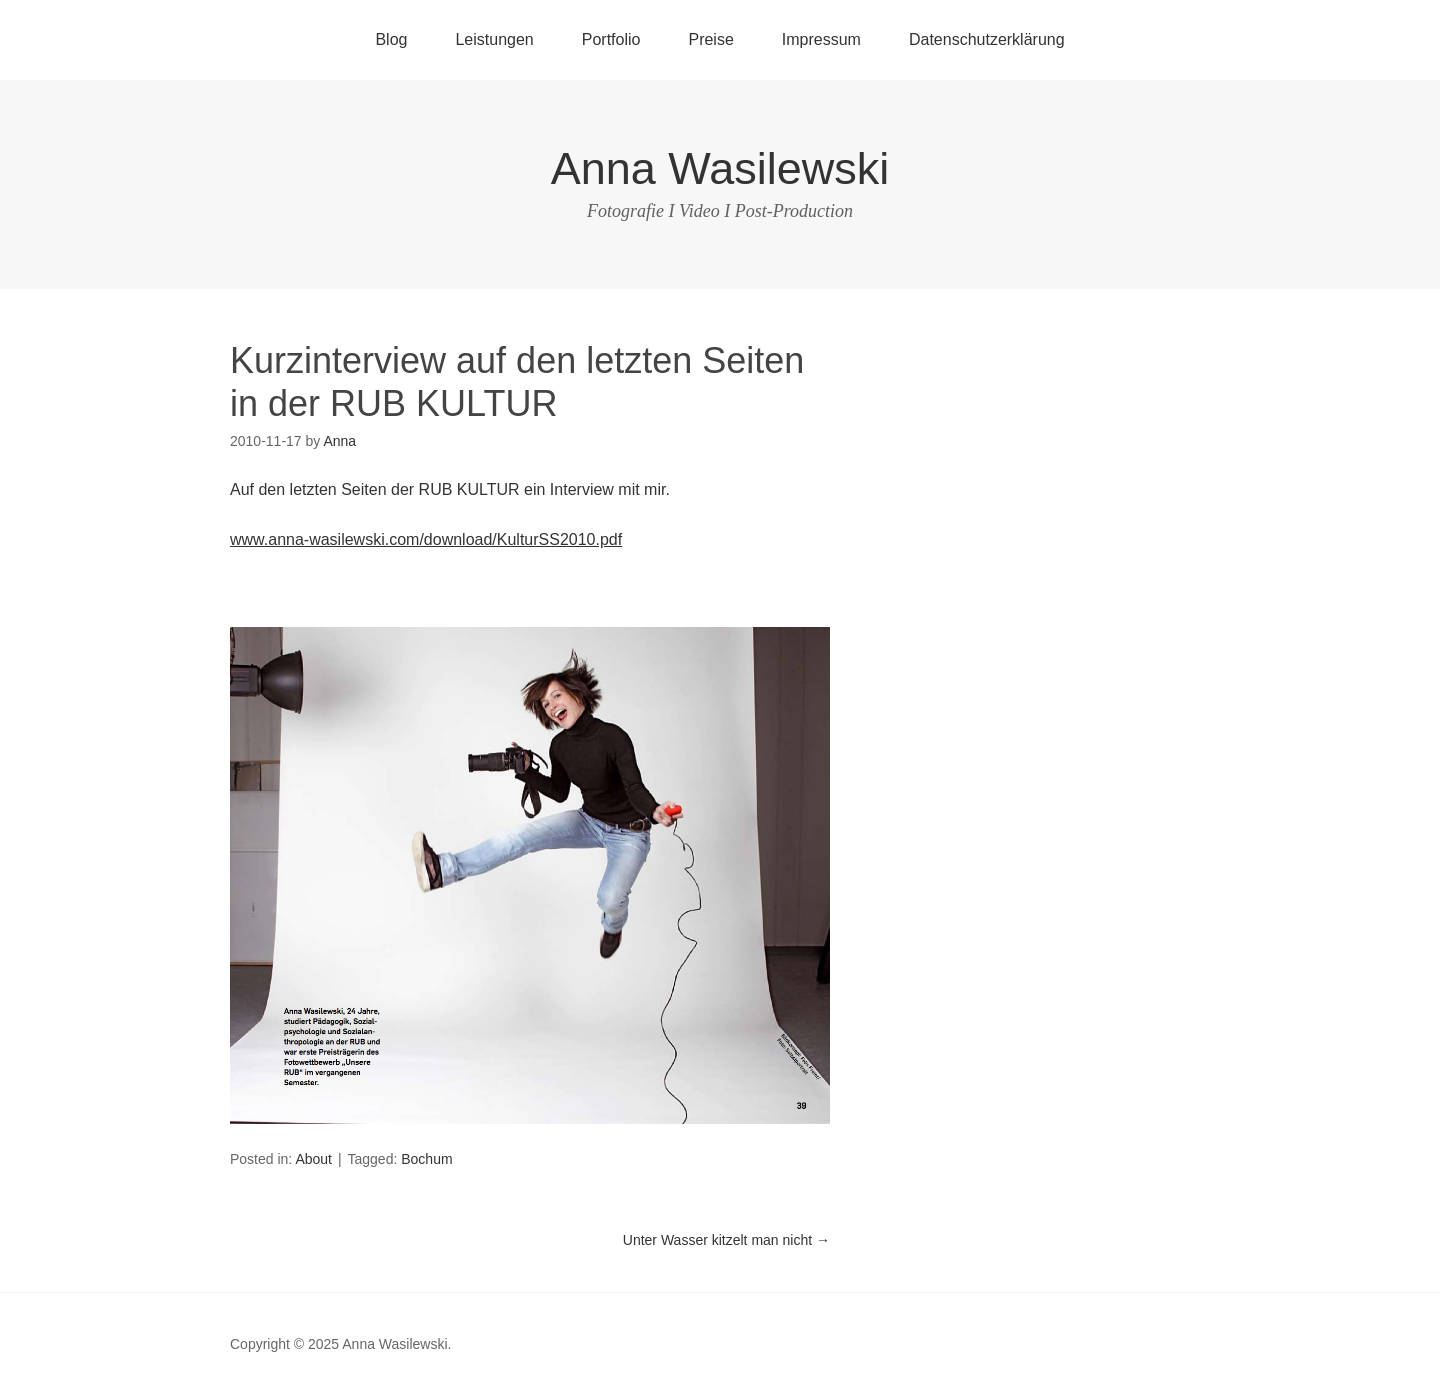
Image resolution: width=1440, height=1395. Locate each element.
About (313, 1159)
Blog (391, 39)
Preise (710, 39)
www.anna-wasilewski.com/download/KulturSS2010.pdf (426, 539)
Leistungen (494, 39)
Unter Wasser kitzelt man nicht (726, 1240)
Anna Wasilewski (720, 168)
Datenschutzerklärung (987, 39)
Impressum (821, 39)
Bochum (426, 1159)
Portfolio (611, 39)
